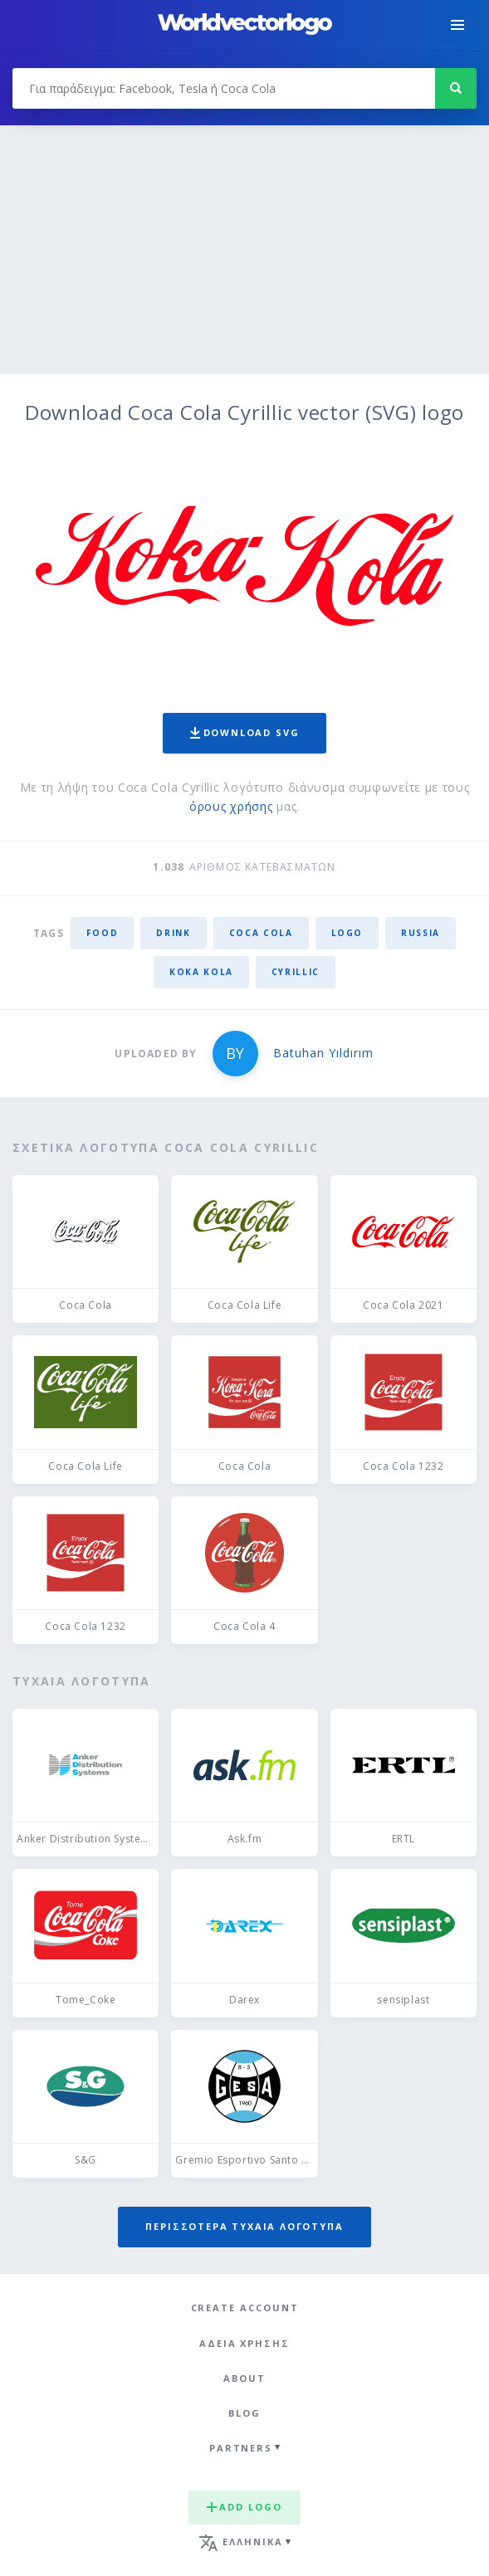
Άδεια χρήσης (244, 2343)
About (244, 2378)
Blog (244, 2413)
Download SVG (245, 732)
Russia (420, 933)
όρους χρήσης (230, 806)
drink (173, 933)
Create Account (245, 2307)
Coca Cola (261, 933)
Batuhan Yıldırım (323, 1053)
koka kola (201, 972)
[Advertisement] (244, 250)
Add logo (244, 2506)
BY (235, 1053)
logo (347, 933)
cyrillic (295, 972)
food (102, 933)
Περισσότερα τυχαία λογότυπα (244, 2226)
